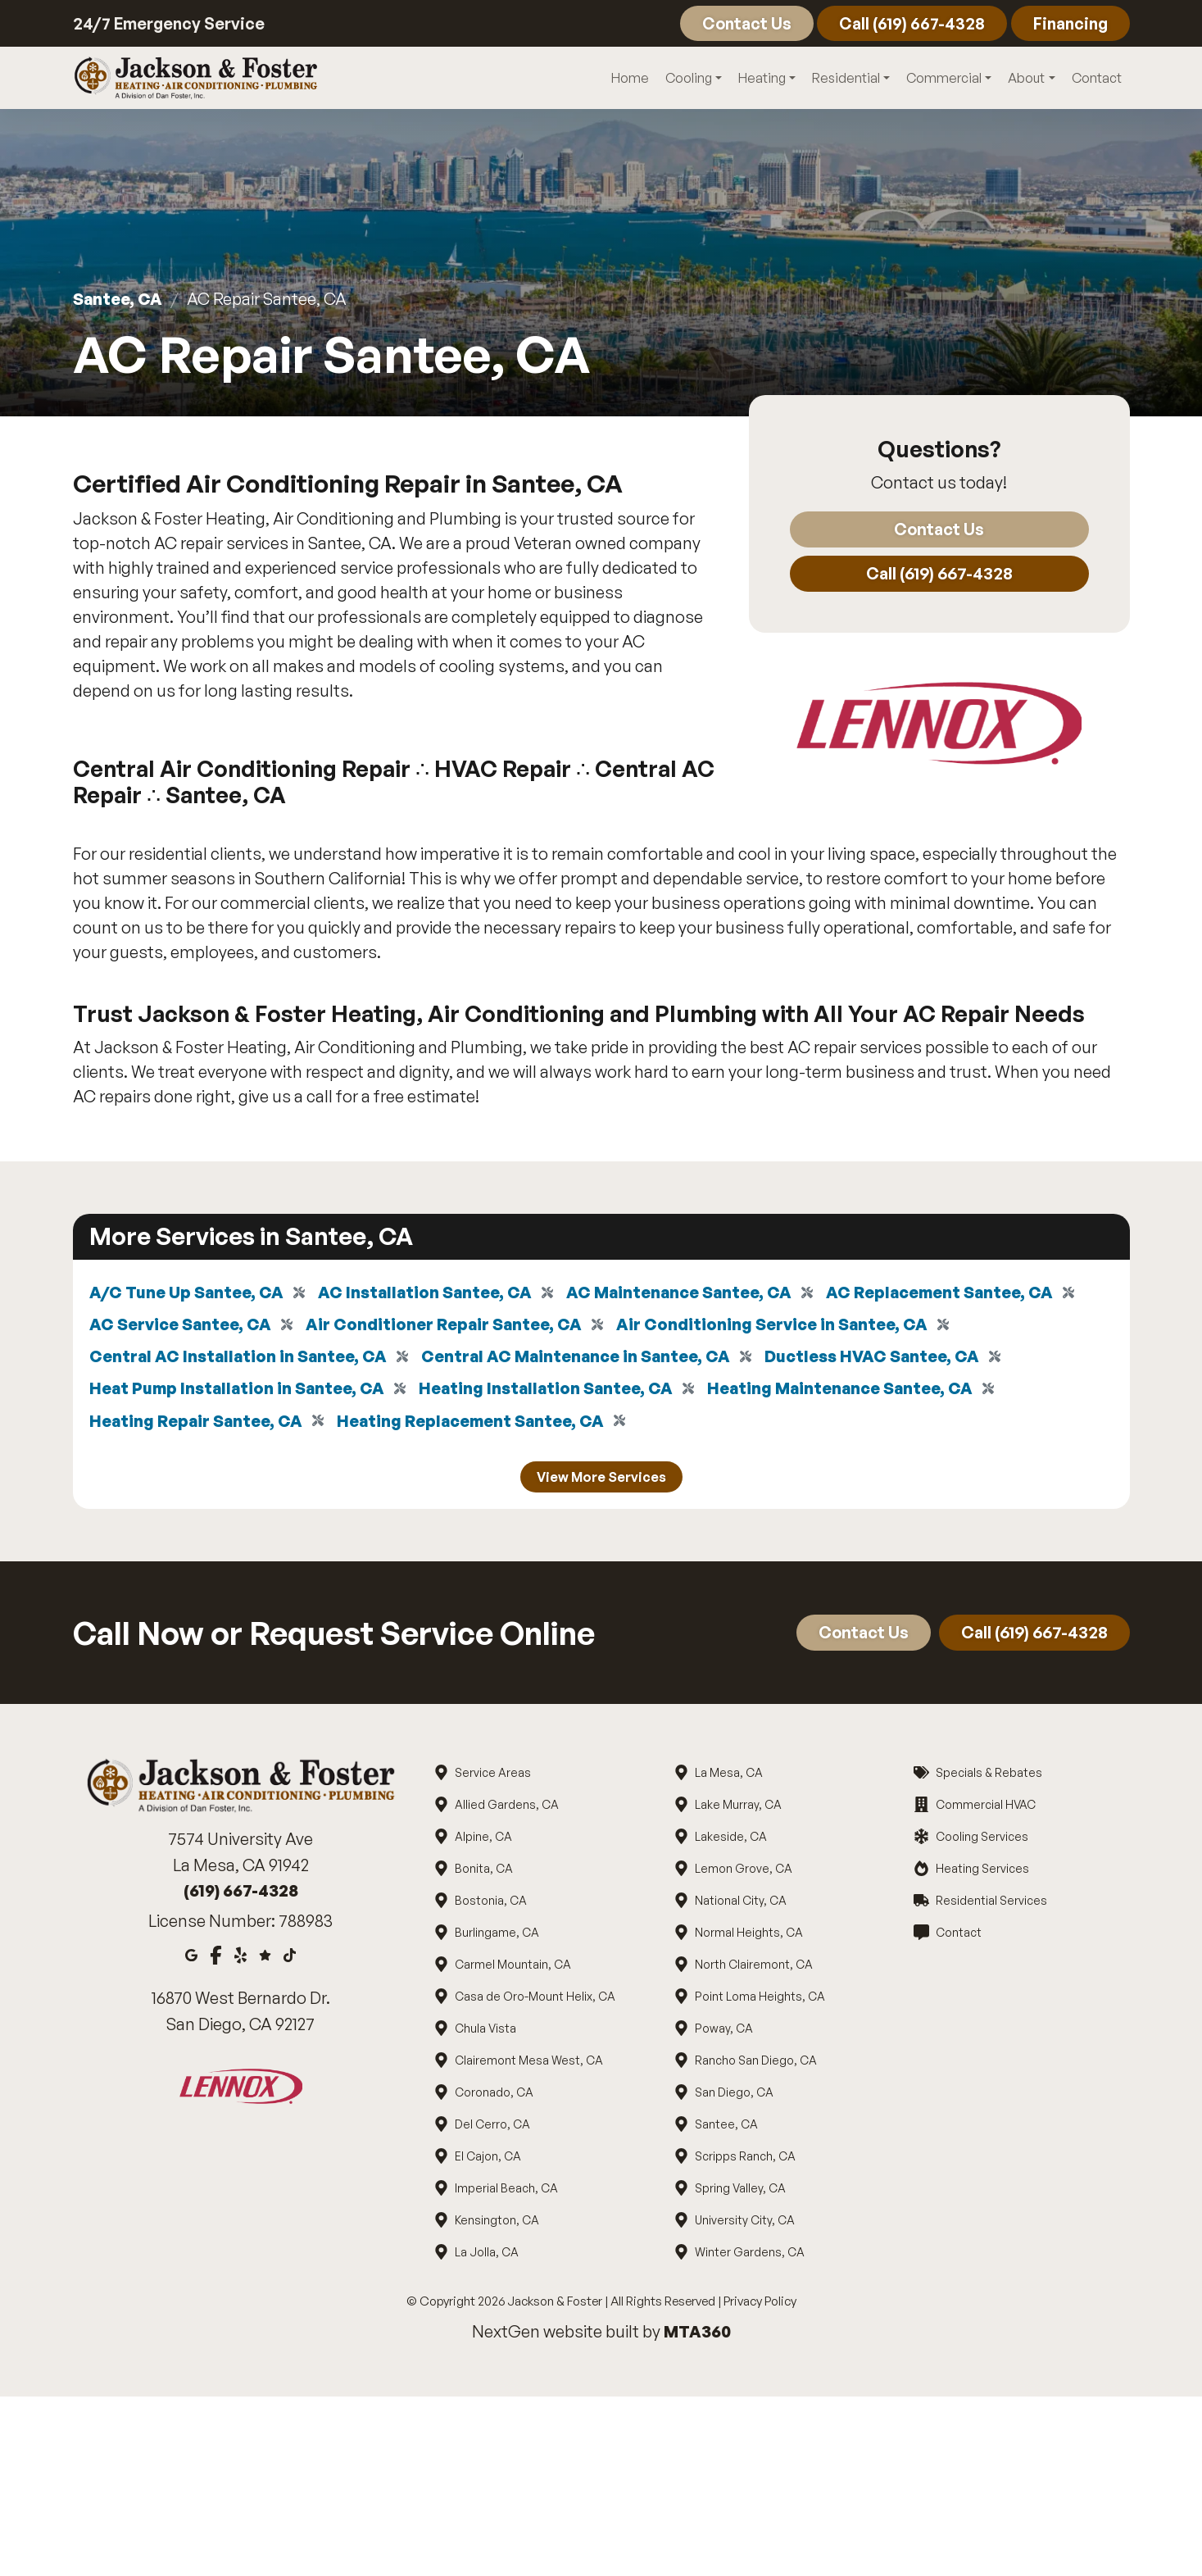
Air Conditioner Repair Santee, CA (445, 1325)
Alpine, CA (483, 1840)
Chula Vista (485, 2032)
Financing (1069, 23)
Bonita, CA (483, 1872)
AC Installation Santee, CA (428, 1293)
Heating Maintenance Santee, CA (850, 1391)
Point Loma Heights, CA (760, 2000)
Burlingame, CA (496, 1936)
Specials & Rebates (988, 1776)
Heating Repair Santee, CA (197, 1424)
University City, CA (744, 2224)
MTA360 (697, 2335)
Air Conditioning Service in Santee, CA (775, 1325)
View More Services (601, 1481)
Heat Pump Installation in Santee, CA (239, 1391)
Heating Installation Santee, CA (553, 1391)
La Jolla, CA (486, 2256)
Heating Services (981, 1872)
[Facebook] (216, 1958)
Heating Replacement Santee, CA (475, 1424)
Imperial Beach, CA (505, 2192)
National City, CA (740, 1904)
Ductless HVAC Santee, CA (881, 1358)
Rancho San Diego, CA (755, 2064)
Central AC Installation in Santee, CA (240, 1358)
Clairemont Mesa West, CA (528, 2064)
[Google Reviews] (265, 1958)
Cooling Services (981, 1840)
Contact (743, 23)
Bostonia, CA (490, 1904)
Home (630, 78)
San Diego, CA (734, 2096)
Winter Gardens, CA (749, 2256)
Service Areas (492, 1776)
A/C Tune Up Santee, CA (187, 1293)
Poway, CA (723, 2032)
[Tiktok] (289, 1958)
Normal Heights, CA (748, 1936)
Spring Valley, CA (740, 2192)
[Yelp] (240, 1958)
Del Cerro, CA (492, 2128)
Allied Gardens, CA (506, 1808)
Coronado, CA (493, 2096)
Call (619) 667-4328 (909, 23)
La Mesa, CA (728, 1776)
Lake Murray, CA (738, 1808)
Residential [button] (846, 78)
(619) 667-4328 (241, 1895)
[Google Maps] (191, 1958)
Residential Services (990, 1904)
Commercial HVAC (984, 1808)
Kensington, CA (496, 2224)
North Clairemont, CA (753, 1968)
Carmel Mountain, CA (512, 1968)
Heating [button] (762, 78)
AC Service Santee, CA (180, 1325)
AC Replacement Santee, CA (949, 1293)
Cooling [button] (688, 78)
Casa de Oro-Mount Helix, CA (534, 2000)
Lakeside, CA (730, 1840)
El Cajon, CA (487, 2160)
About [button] (1026, 78)
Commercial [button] (944, 78)
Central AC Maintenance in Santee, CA (581, 1358)
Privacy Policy (759, 2305)
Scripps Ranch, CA (745, 2160)
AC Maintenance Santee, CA (686, 1293)
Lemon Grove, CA (743, 1872)
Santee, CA (118, 299)
